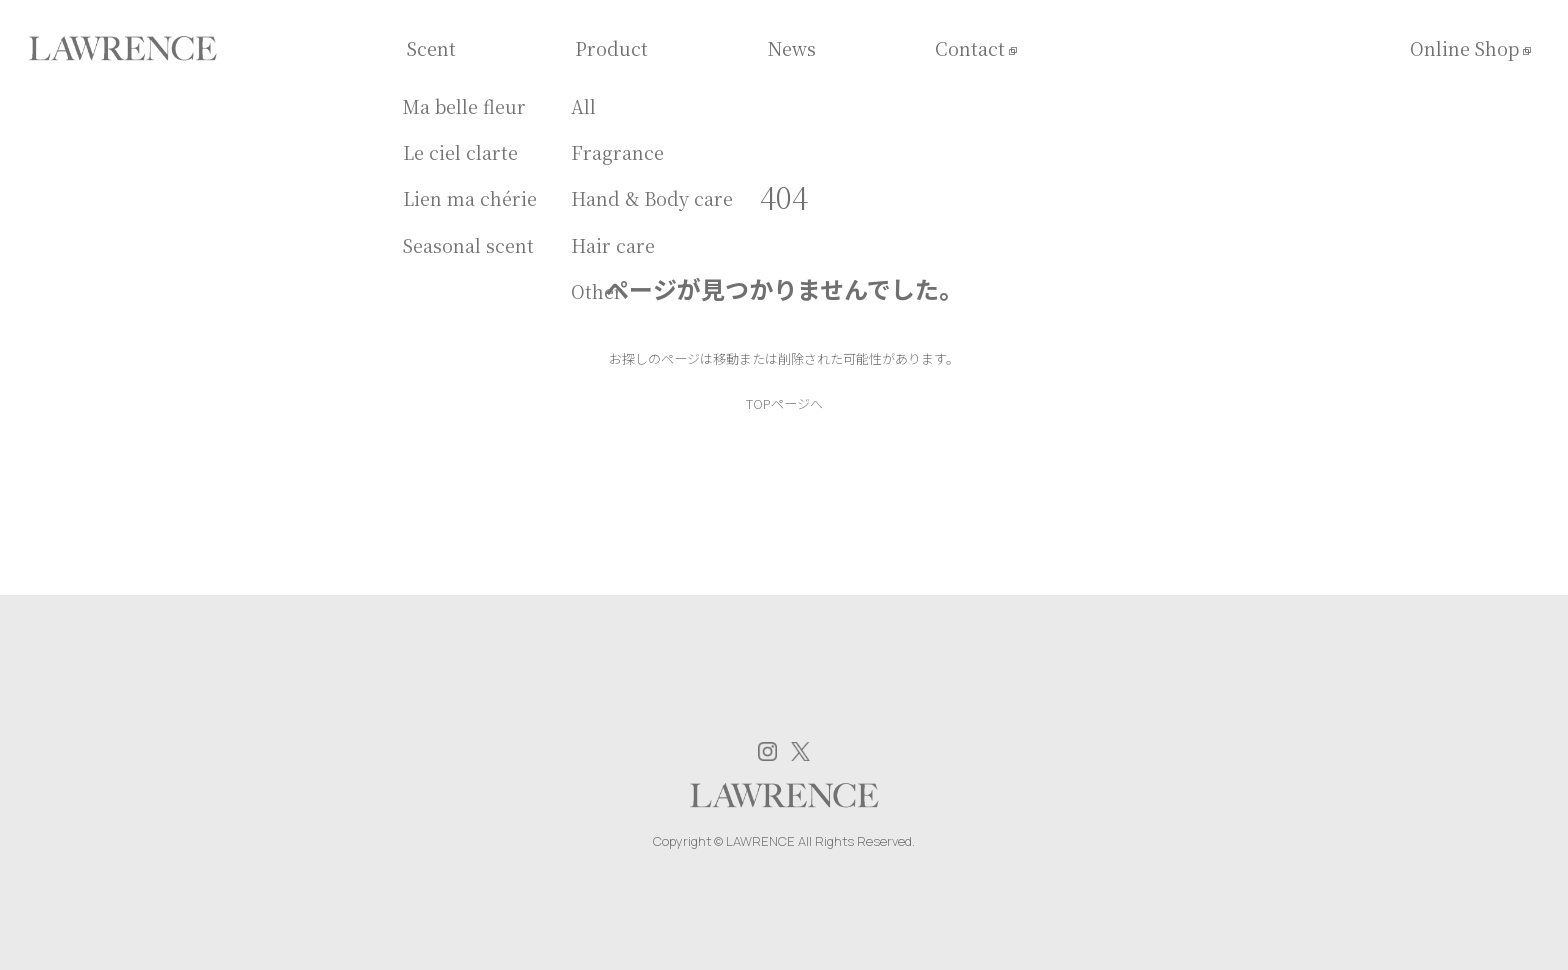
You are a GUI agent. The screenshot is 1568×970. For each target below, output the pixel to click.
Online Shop (1464, 49)
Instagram (768, 752)
